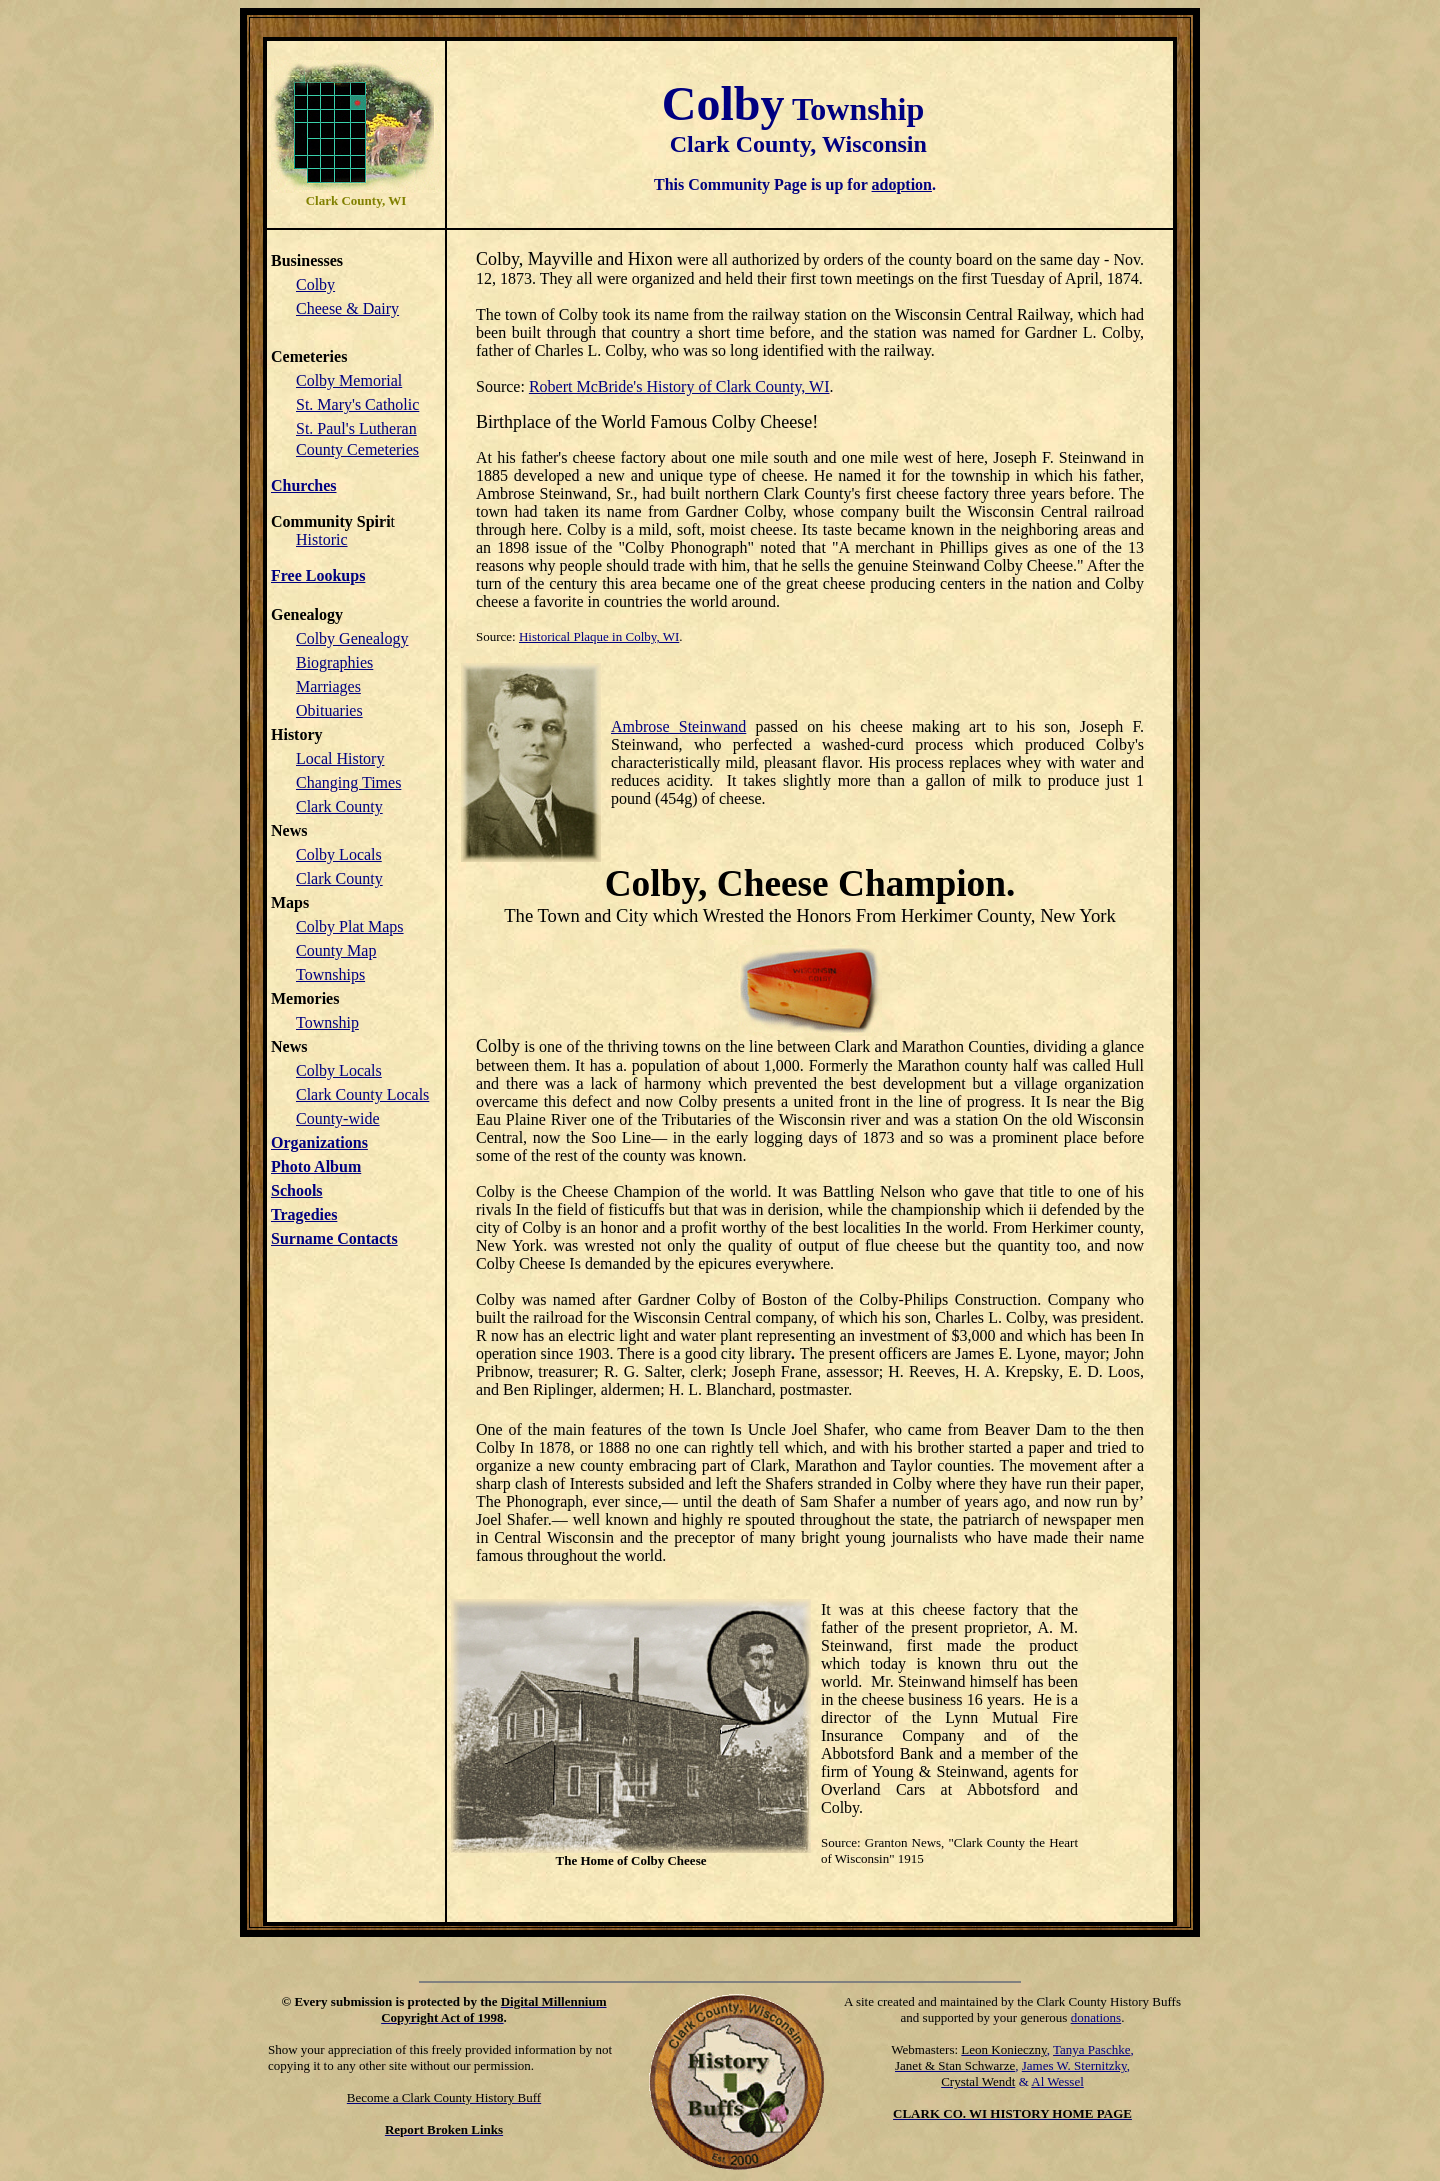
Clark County (339, 806)
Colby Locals (339, 854)
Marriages (328, 686)
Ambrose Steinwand (678, 726)
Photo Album (316, 1166)
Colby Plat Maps (350, 926)
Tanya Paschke (1091, 2049)
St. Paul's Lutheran (356, 428)
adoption (902, 184)
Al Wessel (1057, 2081)
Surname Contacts (334, 1238)
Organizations (319, 1142)
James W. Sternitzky (1074, 2065)
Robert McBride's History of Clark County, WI (679, 386)
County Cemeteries (357, 449)
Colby (315, 284)
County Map (336, 950)
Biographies (334, 662)
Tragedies (304, 1214)
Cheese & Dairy (347, 308)
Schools (297, 1190)
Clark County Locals (362, 1094)
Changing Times (348, 782)
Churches (304, 485)
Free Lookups (318, 575)
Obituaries (329, 710)
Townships (330, 974)
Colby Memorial (349, 380)
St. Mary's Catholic (357, 404)
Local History (340, 758)
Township (327, 1022)
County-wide (338, 1118)
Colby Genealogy (352, 638)
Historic (322, 539)
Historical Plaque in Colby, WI (599, 636)
